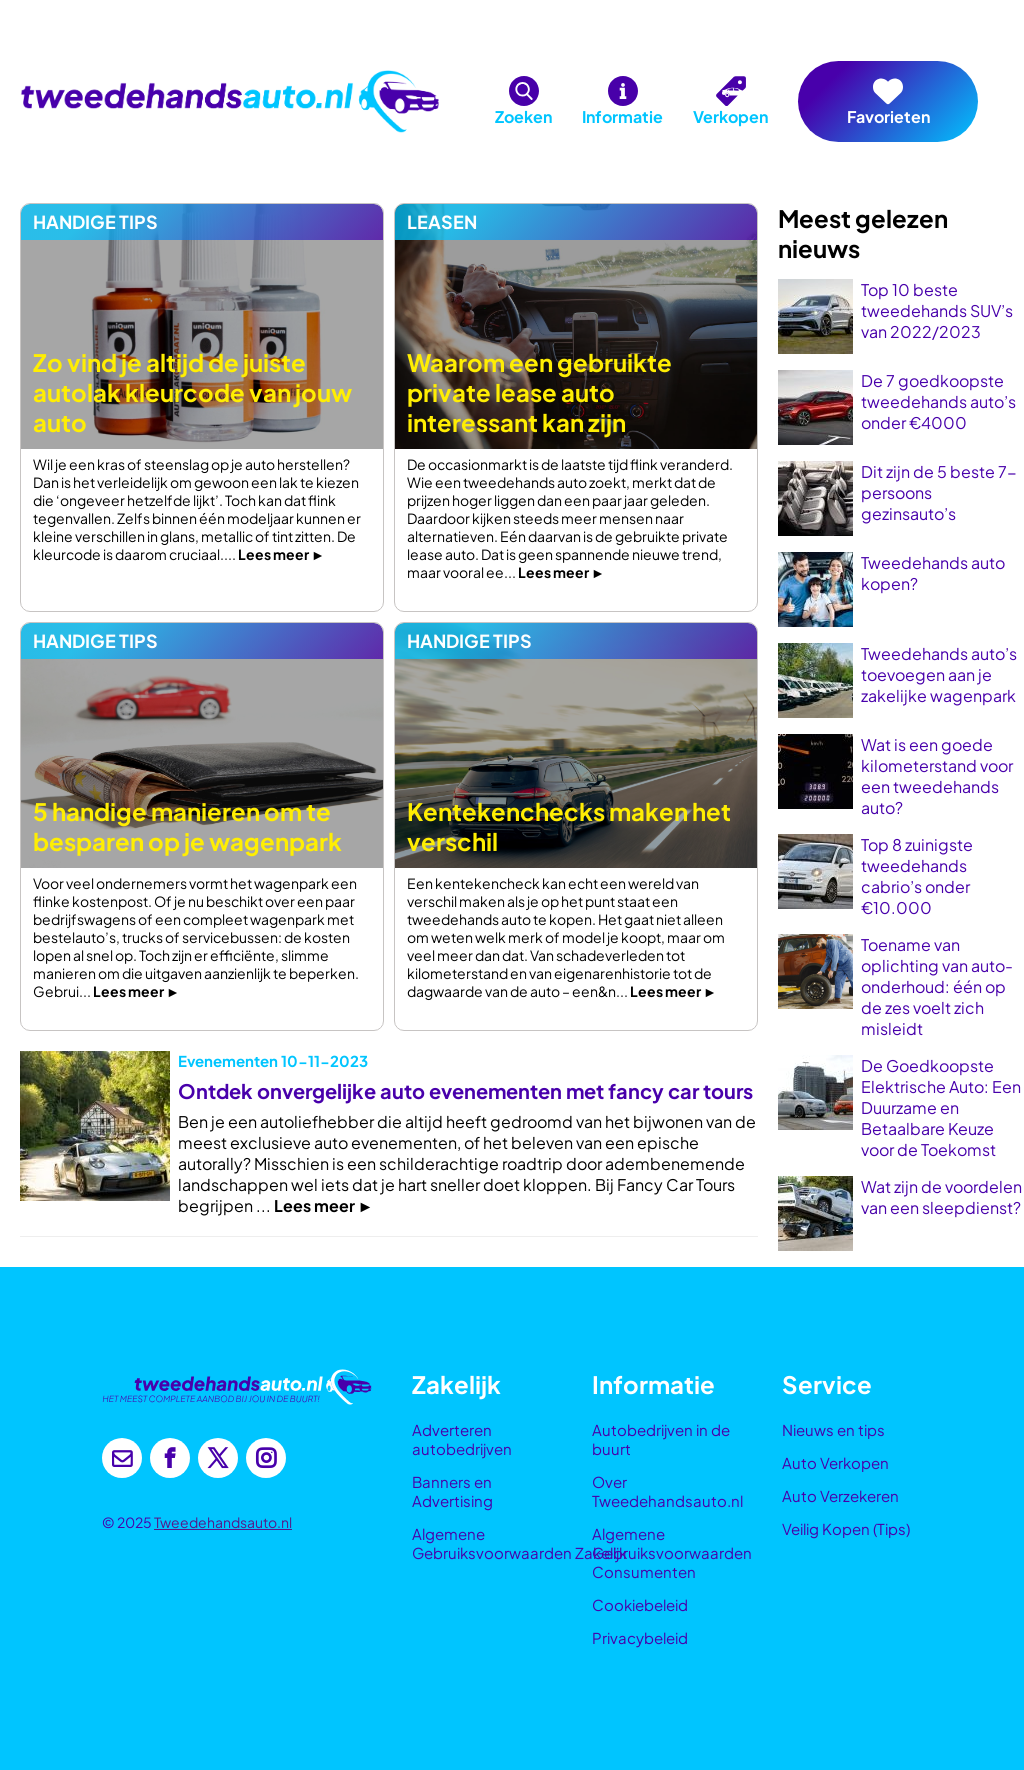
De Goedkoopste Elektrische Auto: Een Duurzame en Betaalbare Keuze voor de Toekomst (941, 1107)
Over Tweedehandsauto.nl (667, 1491)
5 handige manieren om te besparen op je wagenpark (187, 826)
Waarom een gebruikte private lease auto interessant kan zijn (539, 392)
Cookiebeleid (640, 1604)
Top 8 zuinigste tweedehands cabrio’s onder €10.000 (917, 876)
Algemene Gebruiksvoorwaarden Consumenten (672, 1552)
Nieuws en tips (833, 1429)
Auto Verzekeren (840, 1495)
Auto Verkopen (835, 1462)
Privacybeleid (640, 1637)
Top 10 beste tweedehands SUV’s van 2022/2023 (937, 310)
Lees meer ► (281, 554)
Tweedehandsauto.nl (223, 1522)
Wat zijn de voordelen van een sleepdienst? (941, 1197)
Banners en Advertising (452, 1491)
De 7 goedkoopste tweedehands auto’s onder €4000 (938, 401)
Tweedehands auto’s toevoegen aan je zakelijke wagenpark (939, 674)
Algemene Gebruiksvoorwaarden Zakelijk (519, 1543)
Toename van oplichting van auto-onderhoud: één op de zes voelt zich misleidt (937, 986)
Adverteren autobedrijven (462, 1439)
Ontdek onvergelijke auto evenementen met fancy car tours (465, 1090)
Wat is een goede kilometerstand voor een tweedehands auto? (937, 776)
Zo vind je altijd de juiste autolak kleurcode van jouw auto (192, 392)
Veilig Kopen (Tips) (846, 1528)
